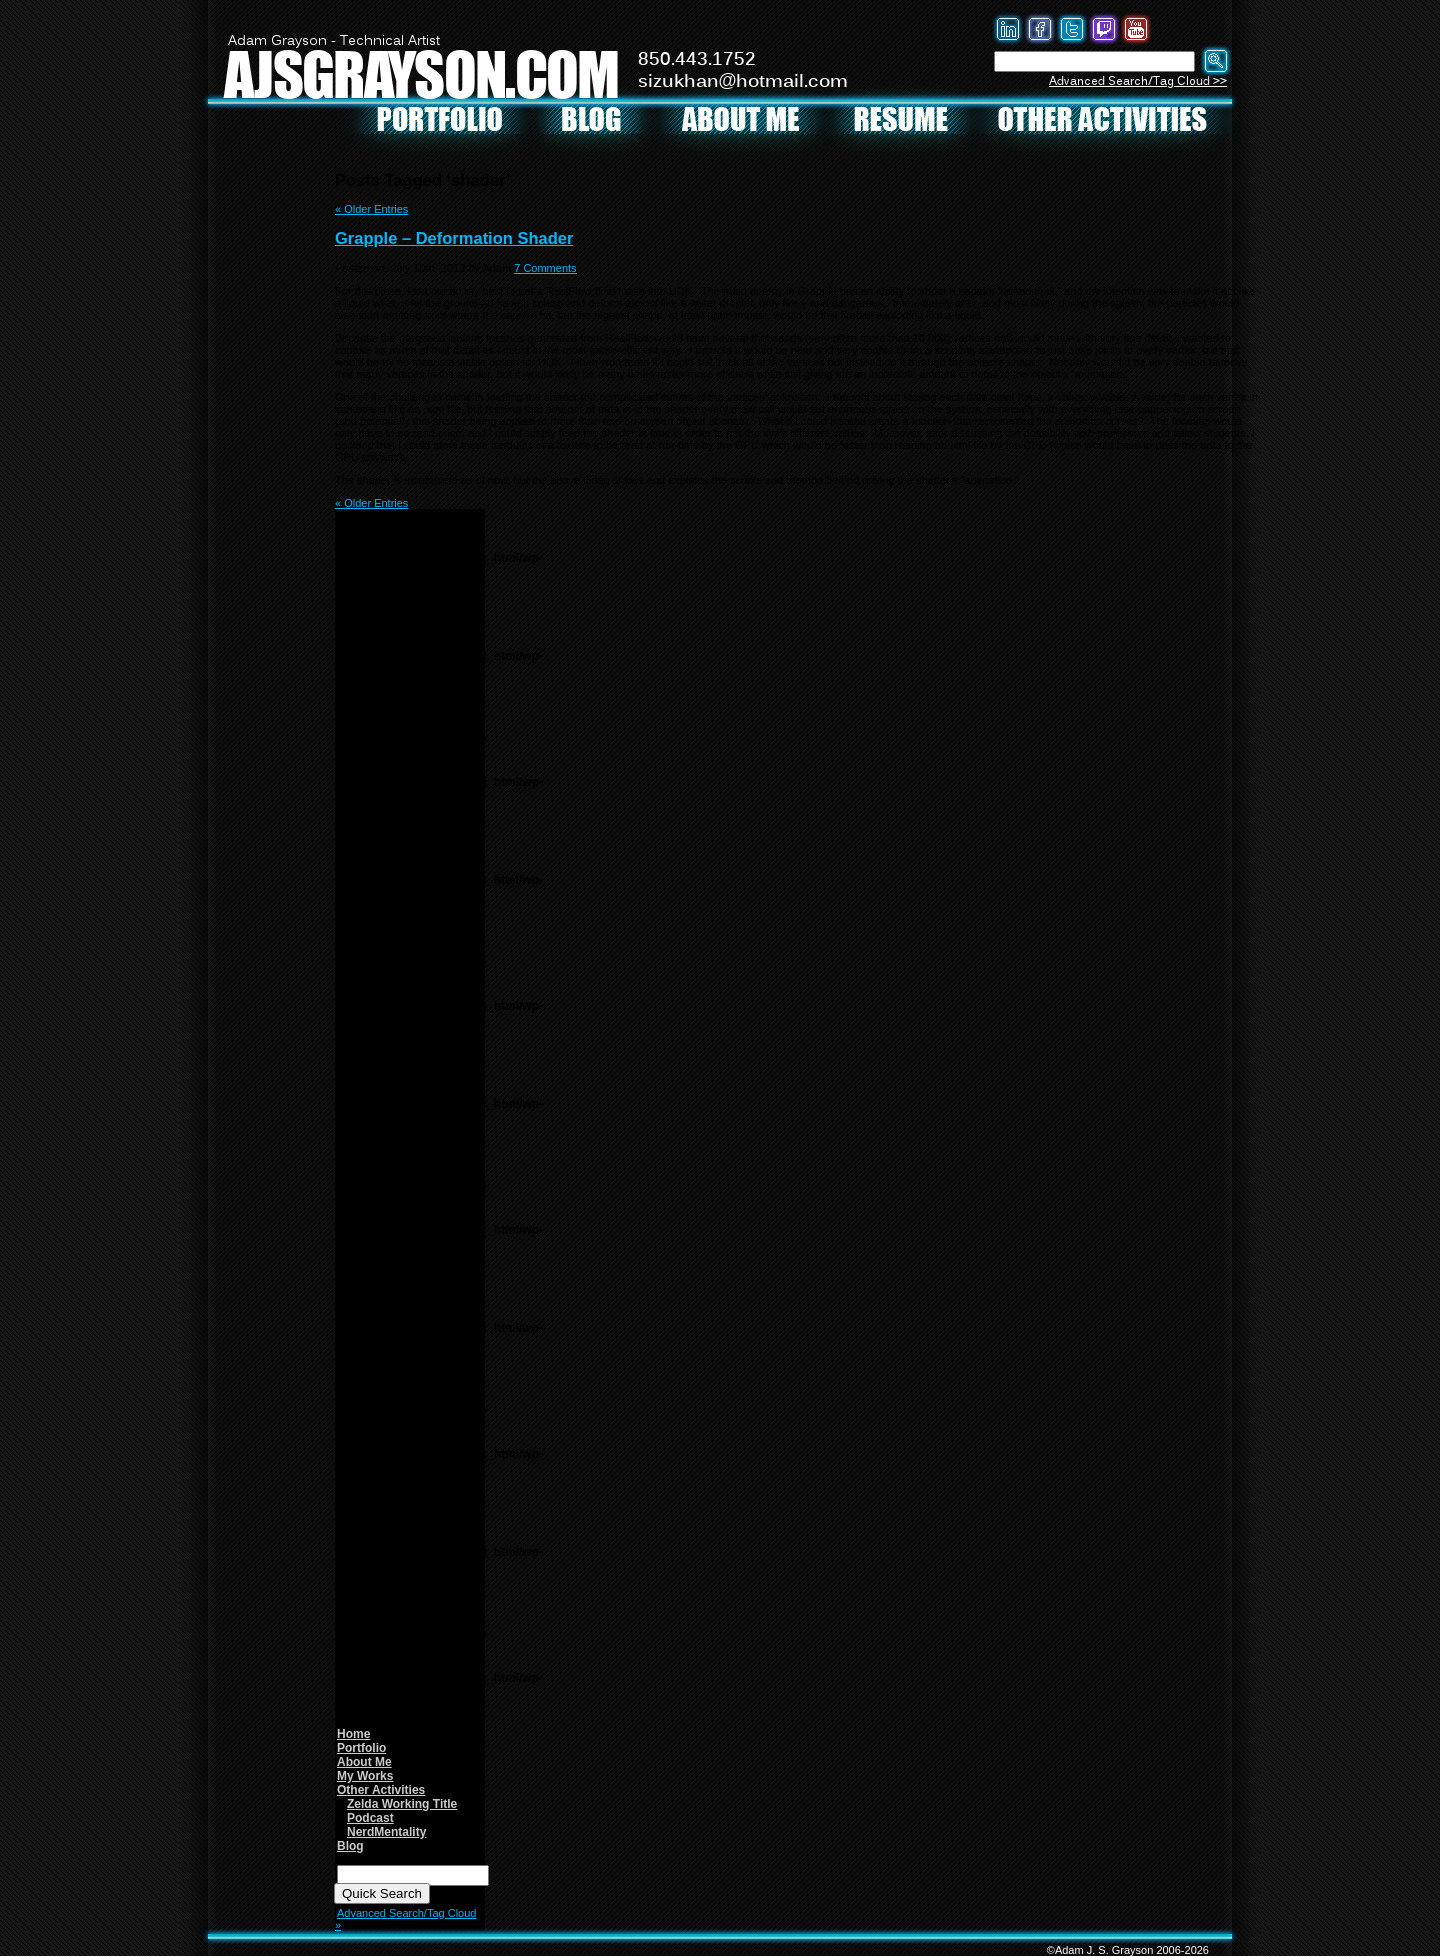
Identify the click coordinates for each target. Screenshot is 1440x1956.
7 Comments (545, 268)
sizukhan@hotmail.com (743, 82)
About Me (364, 1762)
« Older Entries (371, 209)
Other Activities (381, 1790)
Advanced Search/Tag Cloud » (405, 1919)
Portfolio (361, 1748)
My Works (365, 1776)
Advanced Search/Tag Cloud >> (1138, 81)
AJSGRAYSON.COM (421, 73)
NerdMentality (386, 1832)
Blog (350, 1846)
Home (353, 1734)
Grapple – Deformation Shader (454, 238)
